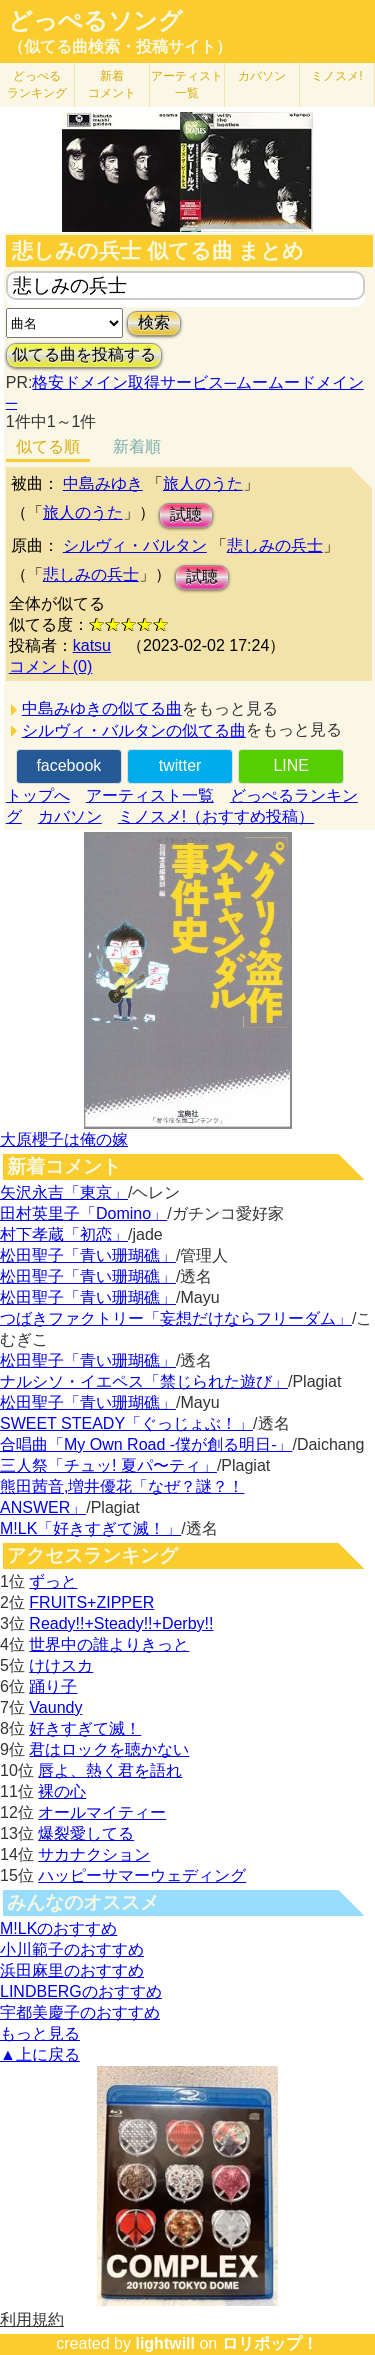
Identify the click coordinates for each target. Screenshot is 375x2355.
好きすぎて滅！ (85, 1728)
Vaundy (55, 1707)
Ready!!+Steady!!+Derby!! (121, 1623)
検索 (154, 322)
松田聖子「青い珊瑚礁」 (88, 1255)
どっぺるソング (95, 21)
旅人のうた (203, 483)
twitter (180, 765)
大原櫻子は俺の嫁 (64, 1139)
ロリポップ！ (270, 2343)
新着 (112, 84)
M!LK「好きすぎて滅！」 (90, 1528)
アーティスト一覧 (150, 795)
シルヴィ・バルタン (135, 545)
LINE (291, 765)
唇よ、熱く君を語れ (110, 1770)
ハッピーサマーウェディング (142, 1875)
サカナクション (94, 1854)
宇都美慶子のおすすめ (80, 2012)
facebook (68, 765)
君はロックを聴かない (109, 1749)
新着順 (137, 446)
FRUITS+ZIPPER (91, 1602)
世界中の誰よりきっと (109, 1644)
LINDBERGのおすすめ (81, 1991)
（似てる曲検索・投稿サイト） (120, 46)
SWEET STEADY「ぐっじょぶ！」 (126, 1423)
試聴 (186, 514)
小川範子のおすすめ (72, 1949)
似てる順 (48, 446)
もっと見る (40, 2033)
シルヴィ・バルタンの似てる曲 (134, 730)
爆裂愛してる (86, 1833)
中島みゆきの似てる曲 (102, 708)
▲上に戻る (40, 2054)
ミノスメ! (336, 76)
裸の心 (62, 1791)
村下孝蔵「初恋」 (64, 1234)
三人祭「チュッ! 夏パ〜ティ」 (108, 1465)
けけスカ (61, 1665)
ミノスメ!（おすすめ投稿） (216, 816)
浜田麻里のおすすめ (72, 1970)
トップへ (38, 795)
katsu (92, 645)
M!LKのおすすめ (58, 1928)
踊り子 (53, 1686)
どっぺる (37, 84)
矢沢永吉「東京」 (64, 1192)
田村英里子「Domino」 (83, 1213)
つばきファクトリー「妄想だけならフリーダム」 (176, 1318)
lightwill (165, 2343)
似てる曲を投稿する (84, 354)
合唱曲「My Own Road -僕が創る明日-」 (146, 1444)
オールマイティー (102, 1812)
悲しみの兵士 (275, 545)
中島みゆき (103, 483)
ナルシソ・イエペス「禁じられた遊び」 (144, 1381)
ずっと (53, 1581)
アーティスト (187, 84)
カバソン (262, 76)
